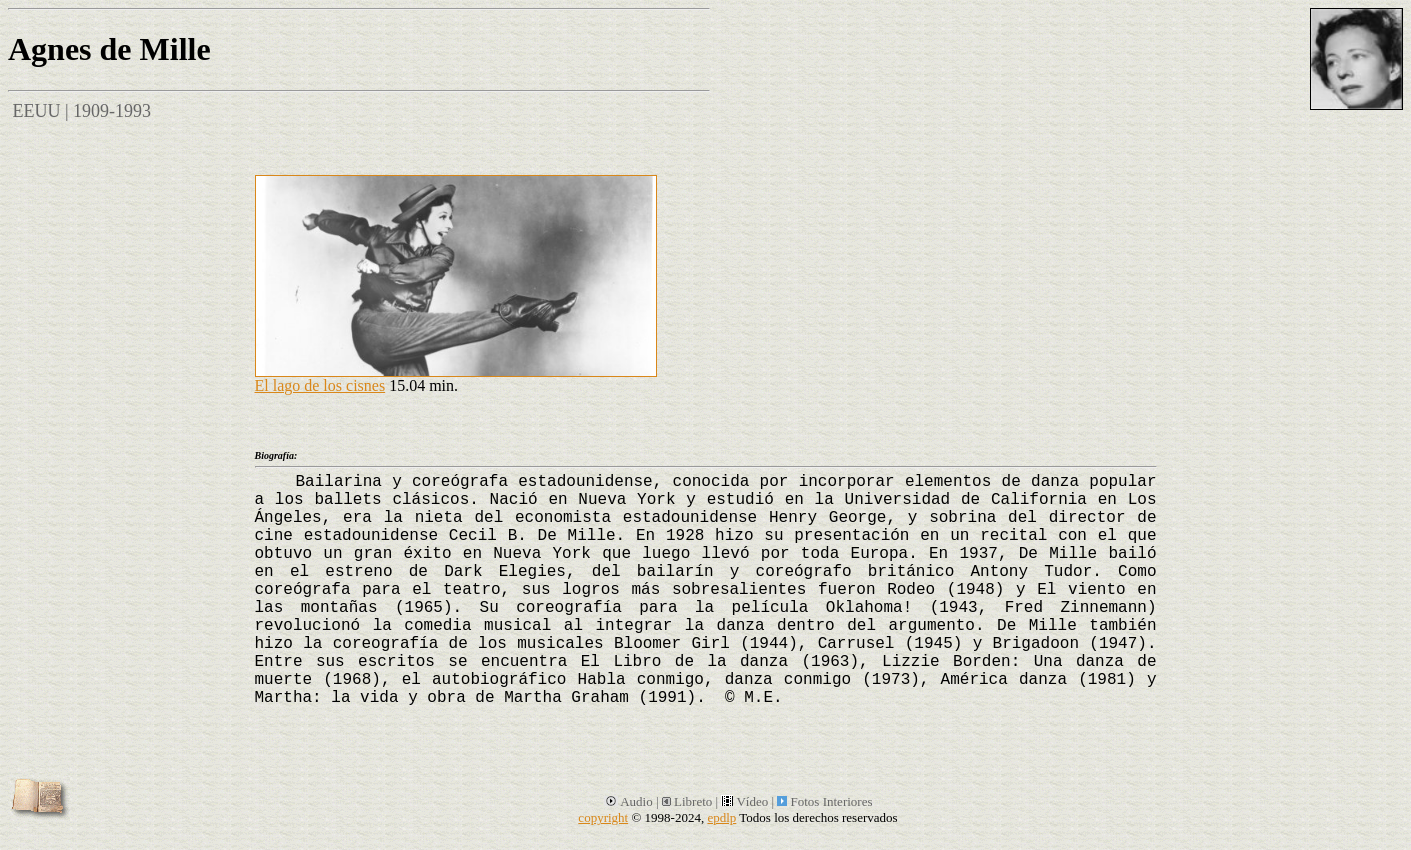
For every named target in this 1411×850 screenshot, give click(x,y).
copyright (603, 817)
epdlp (721, 817)
